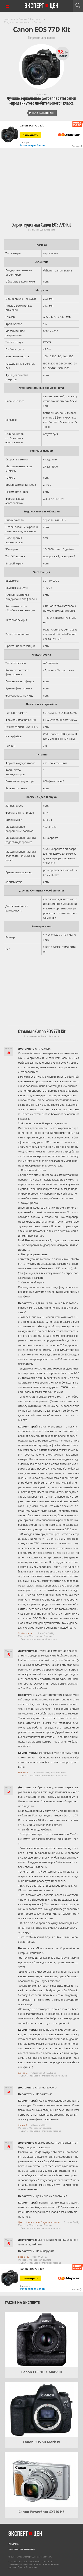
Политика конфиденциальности (30, 2563)
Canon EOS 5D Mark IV (41, 2442)
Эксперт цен (42, 6)
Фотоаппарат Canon (32, 145)
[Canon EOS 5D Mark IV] (41, 2409)
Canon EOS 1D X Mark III (41, 2372)
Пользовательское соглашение (24, 2561)
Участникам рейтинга (21, 2549)
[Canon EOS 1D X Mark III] (41, 2339)
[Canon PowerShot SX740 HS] (41, 2479)
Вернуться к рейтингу (42, 113)
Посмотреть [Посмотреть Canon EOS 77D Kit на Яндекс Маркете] (30, 135)
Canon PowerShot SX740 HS (41, 2511)
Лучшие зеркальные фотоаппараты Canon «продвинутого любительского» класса (41, 100)
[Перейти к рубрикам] (7, 6)
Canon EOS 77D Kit (32, 125)
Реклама (13, 2544)
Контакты (47, 2556)
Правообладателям (27, 2567)
